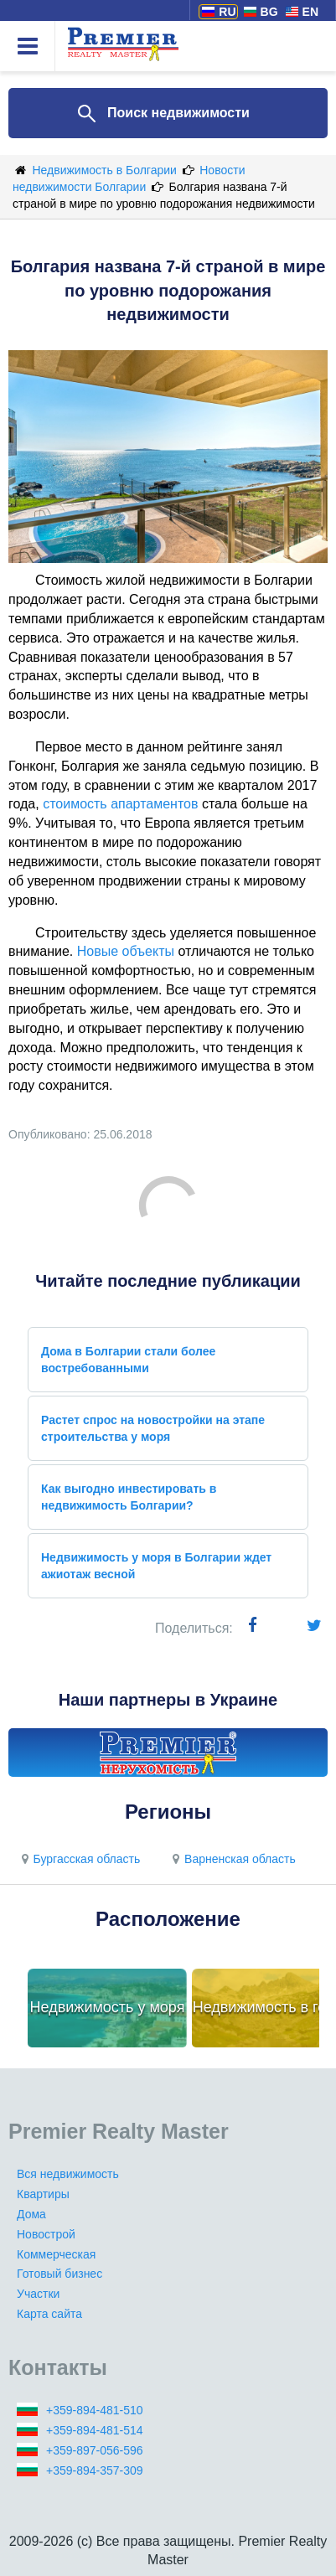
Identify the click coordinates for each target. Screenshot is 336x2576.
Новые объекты (125, 951)
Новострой (46, 2234)
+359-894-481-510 (94, 2410)
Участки (38, 2293)
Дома (31, 2214)
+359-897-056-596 (94, 2450)
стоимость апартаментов (120, 804)
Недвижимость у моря (107, 2007)
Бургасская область (78, 1859)
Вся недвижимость (68, 2174)
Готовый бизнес (59, 2273)
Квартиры (43, 2194)
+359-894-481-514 (94, 2430)
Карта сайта (49, 2313)
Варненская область (232, 1859)
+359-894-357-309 (94, 2470)
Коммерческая (56, 2254)
